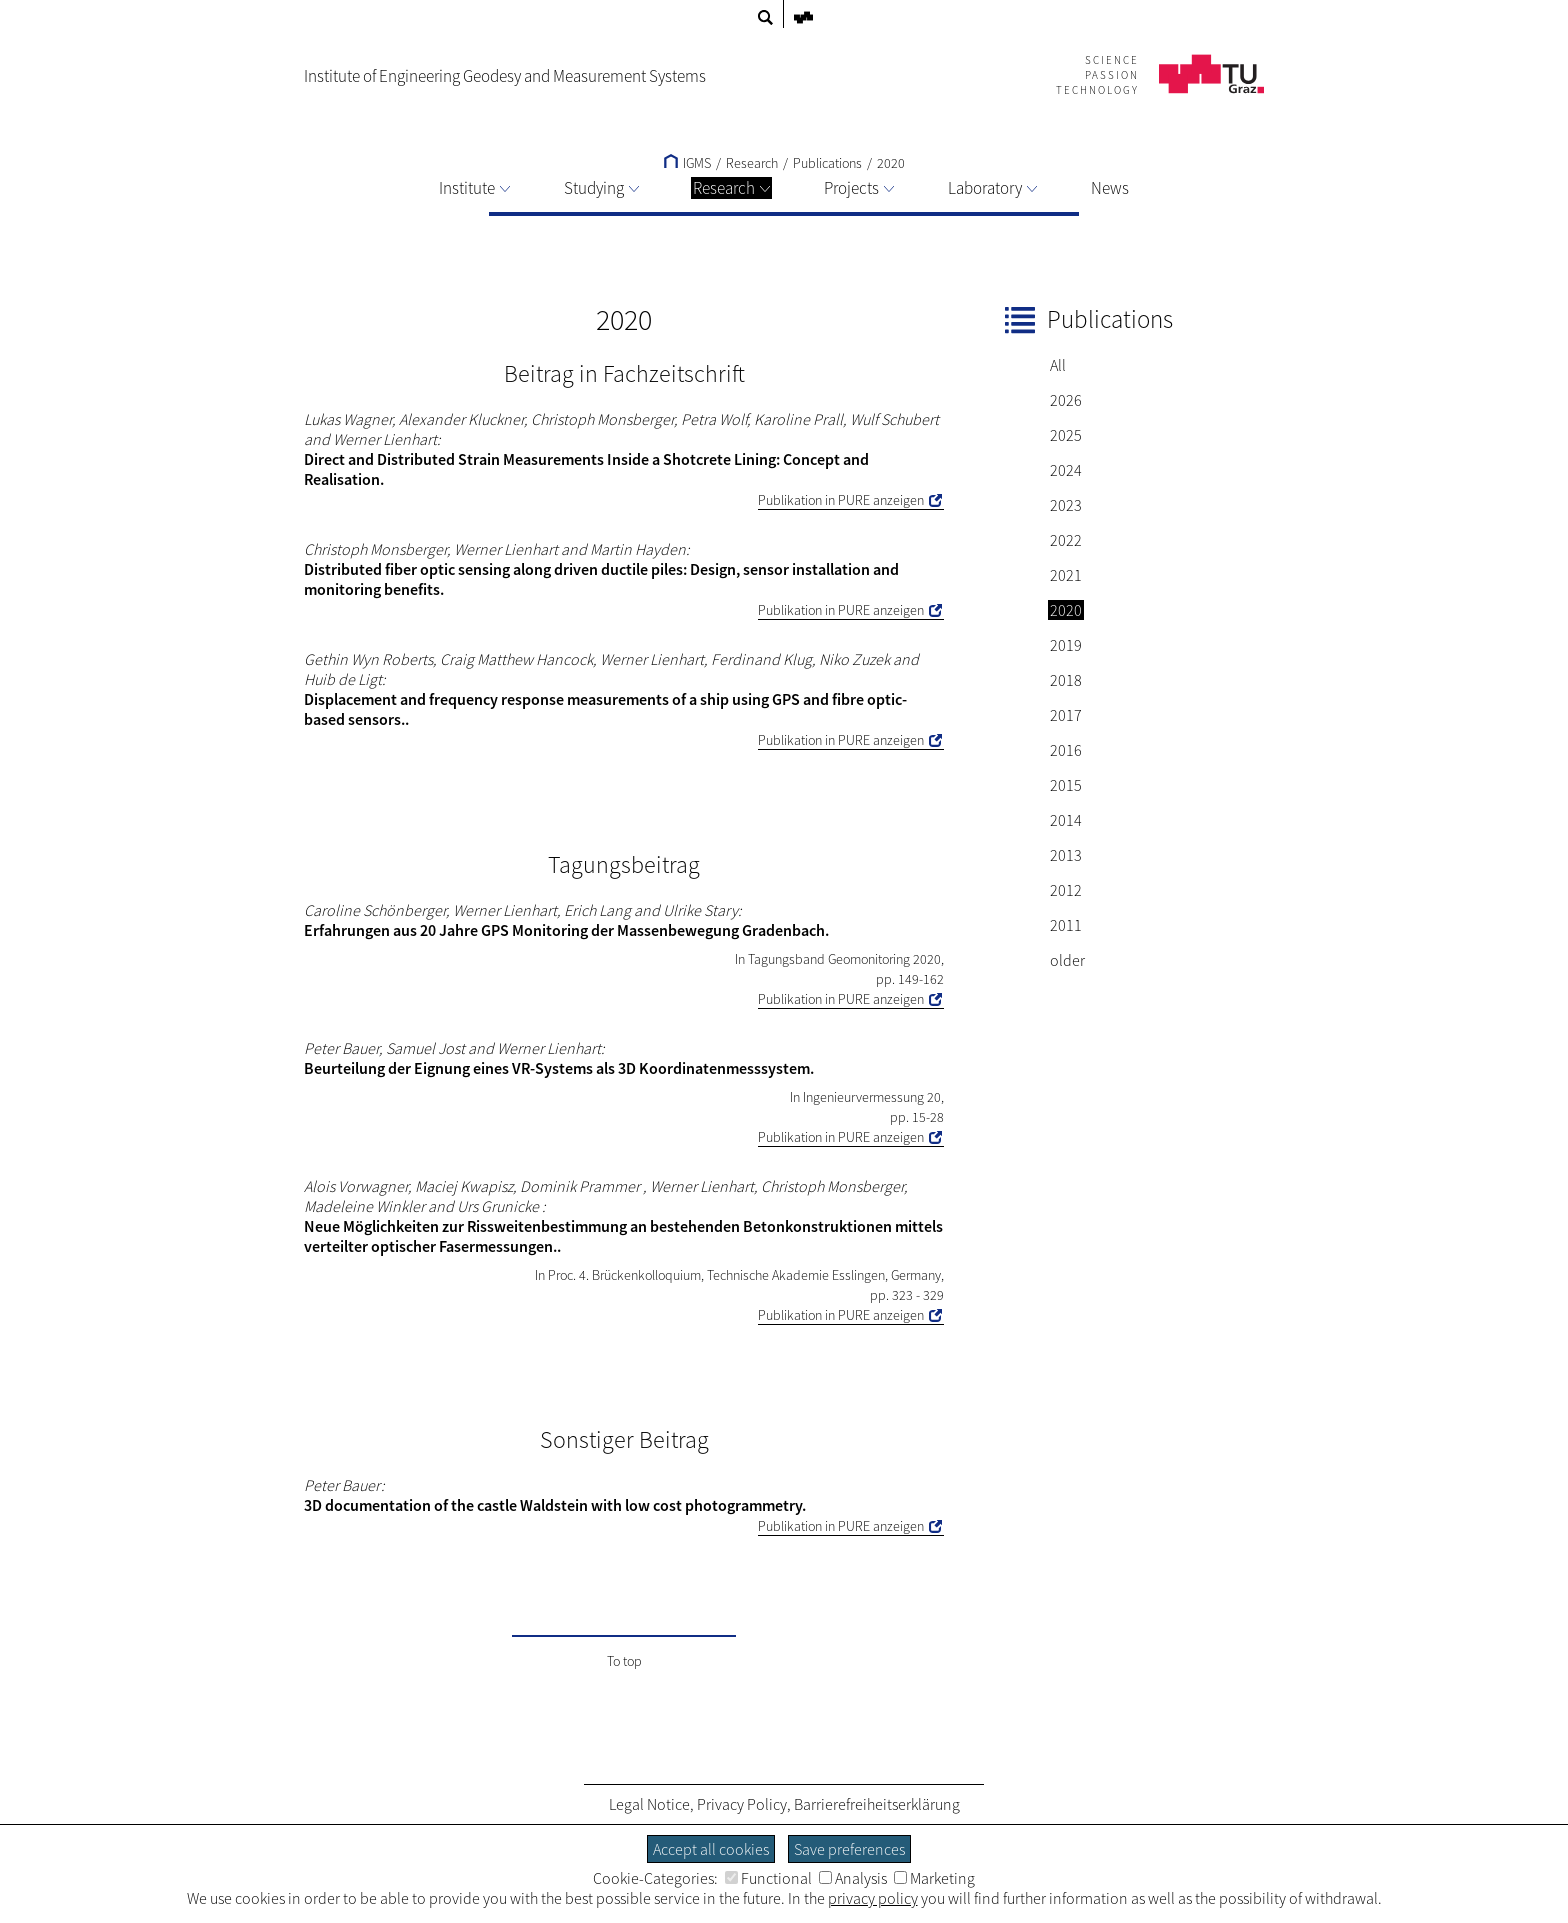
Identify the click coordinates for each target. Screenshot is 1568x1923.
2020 (891, 163)
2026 (1066, 400)
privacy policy (873, 1898)
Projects (859, 188)
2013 (1066, 855)
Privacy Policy (742, 1804)
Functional (768, 1878)
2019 (1066, 645)
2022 (1066, 540)
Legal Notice (649, 1804)
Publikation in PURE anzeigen (841, 500)
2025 (1066, 435)
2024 (1066, 470)
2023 (1066, 505)
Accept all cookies (711, 1849)
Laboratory (992, 188)
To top (624, 1661)
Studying (601, 188)
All (1058, 365)
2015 (1066, 785)
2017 (1066, 715)
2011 (1066, 925)
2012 (1066, 890)
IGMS (687, 163)
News (1110, 188)
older (1067, 960)
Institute (474, 188)
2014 (1066, 820)
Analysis (853, 1878)
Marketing (934, 1878)
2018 (1066, 680)
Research (731, 188)
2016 (1066, 750)
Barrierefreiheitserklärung (877, 1804)
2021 (1066, 575)
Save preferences (849, 1849)
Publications (827, 163)
